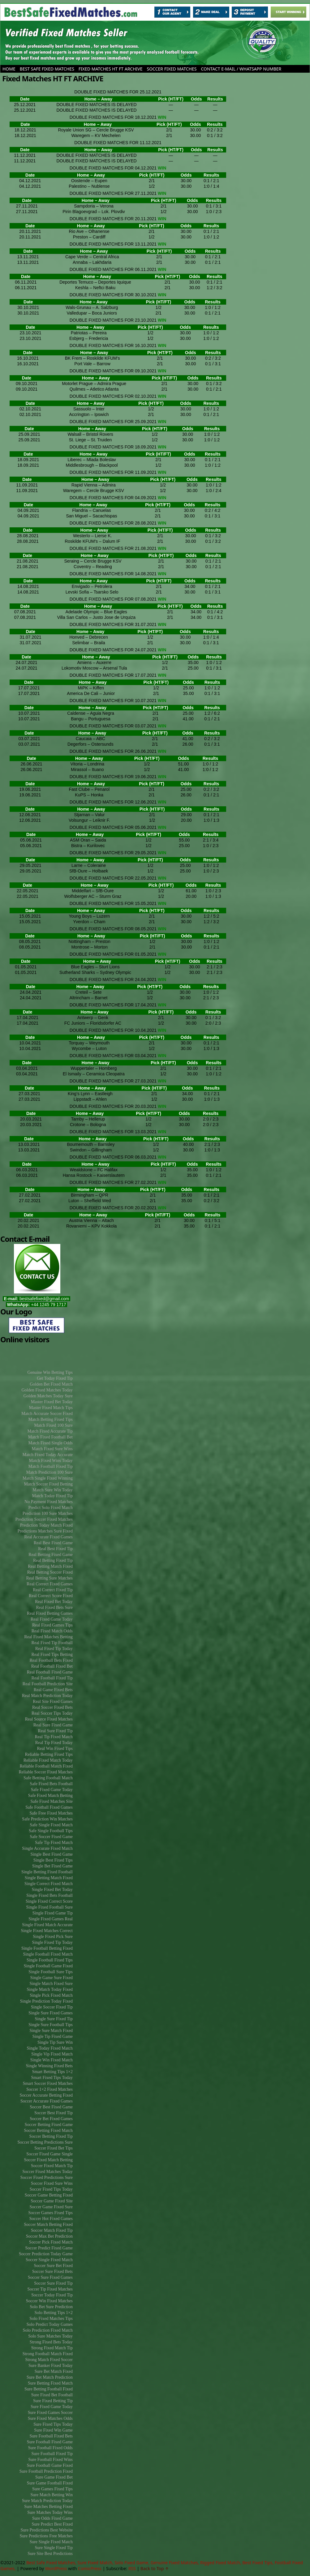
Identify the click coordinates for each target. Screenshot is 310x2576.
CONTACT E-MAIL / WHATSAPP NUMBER (241, 69)
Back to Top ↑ (154, 2568)
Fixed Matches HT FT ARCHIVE (111, 69)
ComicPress (89, 2568)
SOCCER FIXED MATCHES (172, 69)
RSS (132, 2568)
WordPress (56, 2568)
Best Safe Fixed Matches (47, 69)
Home (8, 69)
